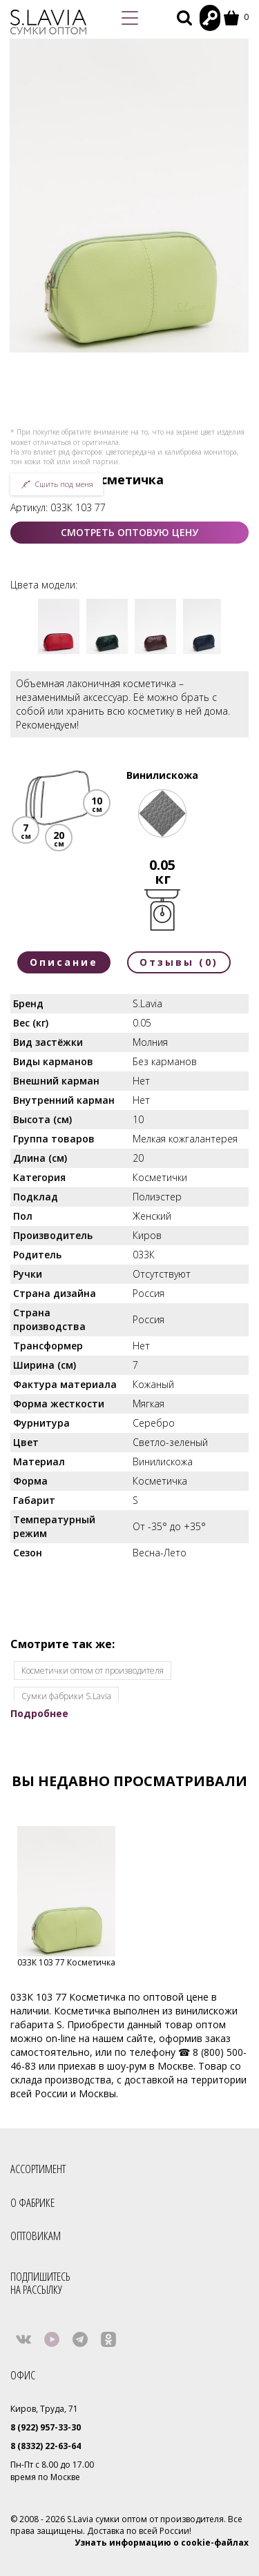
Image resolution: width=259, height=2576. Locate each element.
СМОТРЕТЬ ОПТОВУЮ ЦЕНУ (129, 532)
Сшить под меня (56, 484)
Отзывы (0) (179, 962)
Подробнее (39, 1713)
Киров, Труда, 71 (44, 2409)
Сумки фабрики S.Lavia (66, 1696)
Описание (64, 962)
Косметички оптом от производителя (92, 1670)
